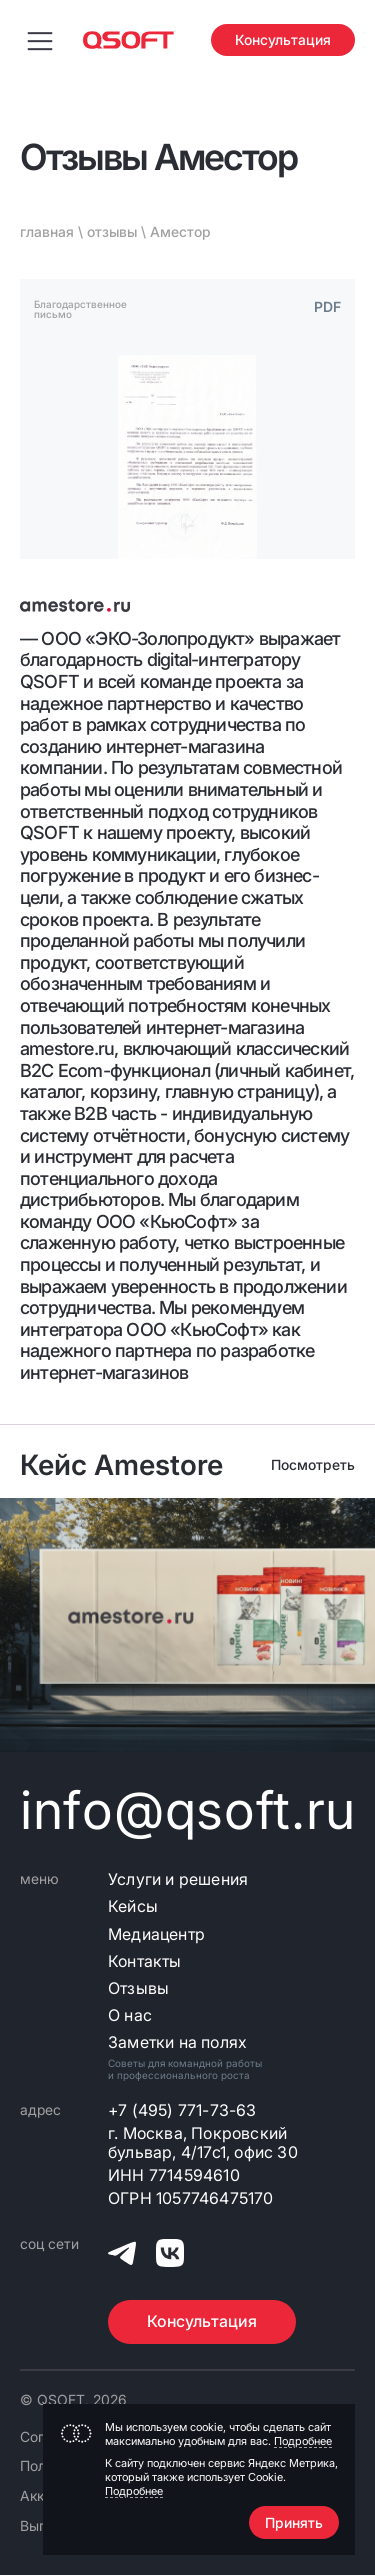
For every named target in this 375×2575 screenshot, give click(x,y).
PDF (327, 307)
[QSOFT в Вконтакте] (170, 2256)
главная (47, 231)
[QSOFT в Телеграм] (122, 2256)
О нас (130, 2015)
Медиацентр (156, 1934)
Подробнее (303, 2441)
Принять (294, 2522)
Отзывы (138, 1988)
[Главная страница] (128, 40)
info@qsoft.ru (187, 1810)
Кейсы (133, 1906)
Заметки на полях (177, 2042)
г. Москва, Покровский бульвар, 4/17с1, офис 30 (203, 2143)
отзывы (112, 231)
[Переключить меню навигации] (40, 40)
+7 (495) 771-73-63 (182, 2110)
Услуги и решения (178, 1879)
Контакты (145, 1961)
